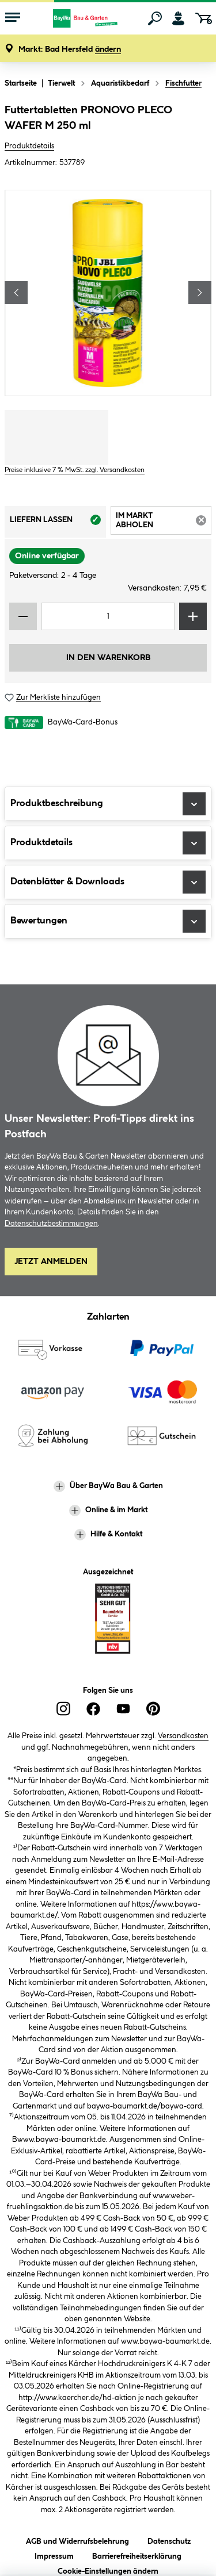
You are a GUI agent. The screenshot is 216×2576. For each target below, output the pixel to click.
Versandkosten (183, 1735)
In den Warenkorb (108, 658)
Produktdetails (29, 146)
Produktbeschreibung (108, 803)
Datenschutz (169, 2539)
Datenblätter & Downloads (108, 882)
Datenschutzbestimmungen (51, 1223)
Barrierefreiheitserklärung (136, 2554)
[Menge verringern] (23, 616)
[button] (69, 50)
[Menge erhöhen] (193, 616)
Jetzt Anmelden (51, 1262)
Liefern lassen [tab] (58, 523)
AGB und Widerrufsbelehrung (77, 2539)
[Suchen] (154, 18)
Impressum (54, 2554)
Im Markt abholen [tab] (164, 522)
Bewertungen (108, 921)
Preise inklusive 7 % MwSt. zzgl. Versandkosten (75, 470)
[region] (108, 293)
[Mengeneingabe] (108, 616)
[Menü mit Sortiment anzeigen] (13, 18)
